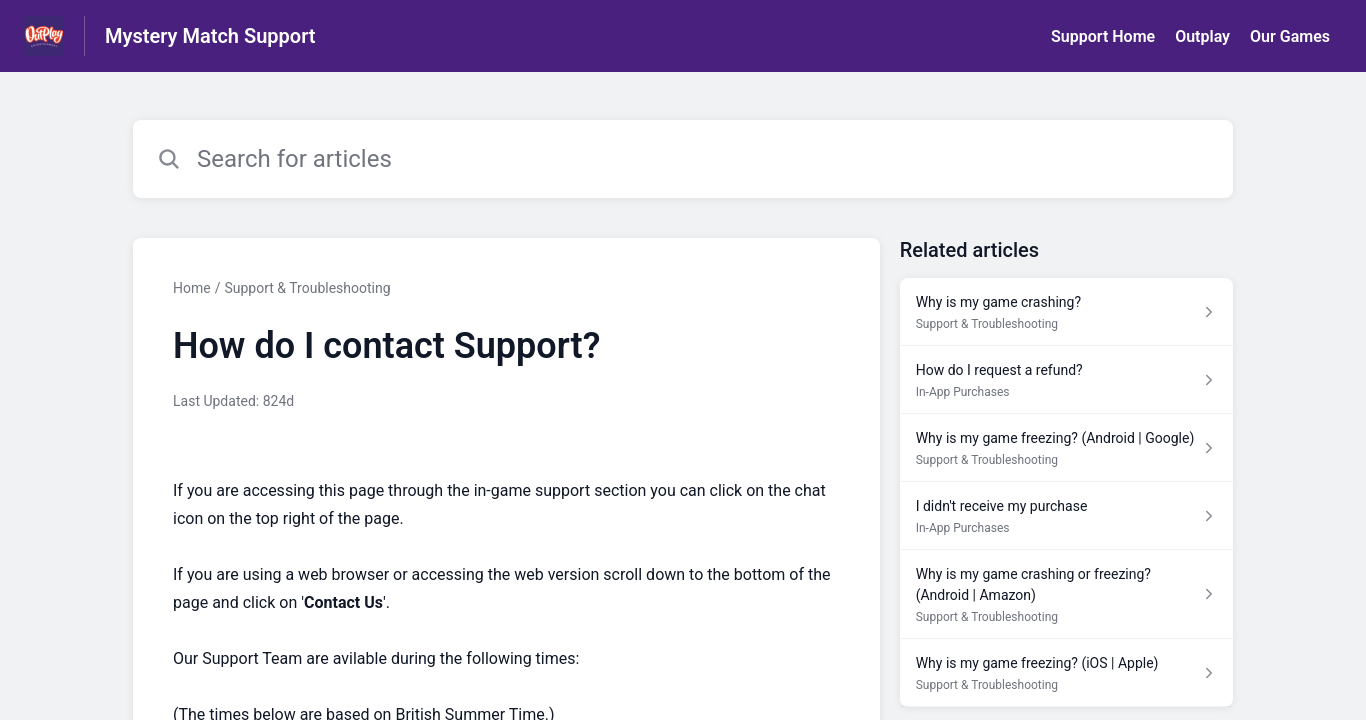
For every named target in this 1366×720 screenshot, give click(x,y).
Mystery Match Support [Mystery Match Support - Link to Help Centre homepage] (210, 36)
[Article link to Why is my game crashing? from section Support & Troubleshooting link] (1066, 312)
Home (192, 288)
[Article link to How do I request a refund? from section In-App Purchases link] (1066, 380)
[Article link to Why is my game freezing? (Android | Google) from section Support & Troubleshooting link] (1066, 448)
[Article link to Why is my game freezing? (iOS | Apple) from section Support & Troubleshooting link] (1066, 673)
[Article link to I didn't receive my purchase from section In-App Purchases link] (1066, 516)
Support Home (1103, 36)
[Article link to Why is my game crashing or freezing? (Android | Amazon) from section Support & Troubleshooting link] (1066, 594)
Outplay (1202, 36)
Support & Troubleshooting (307, 288)
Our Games (1290, 36)
